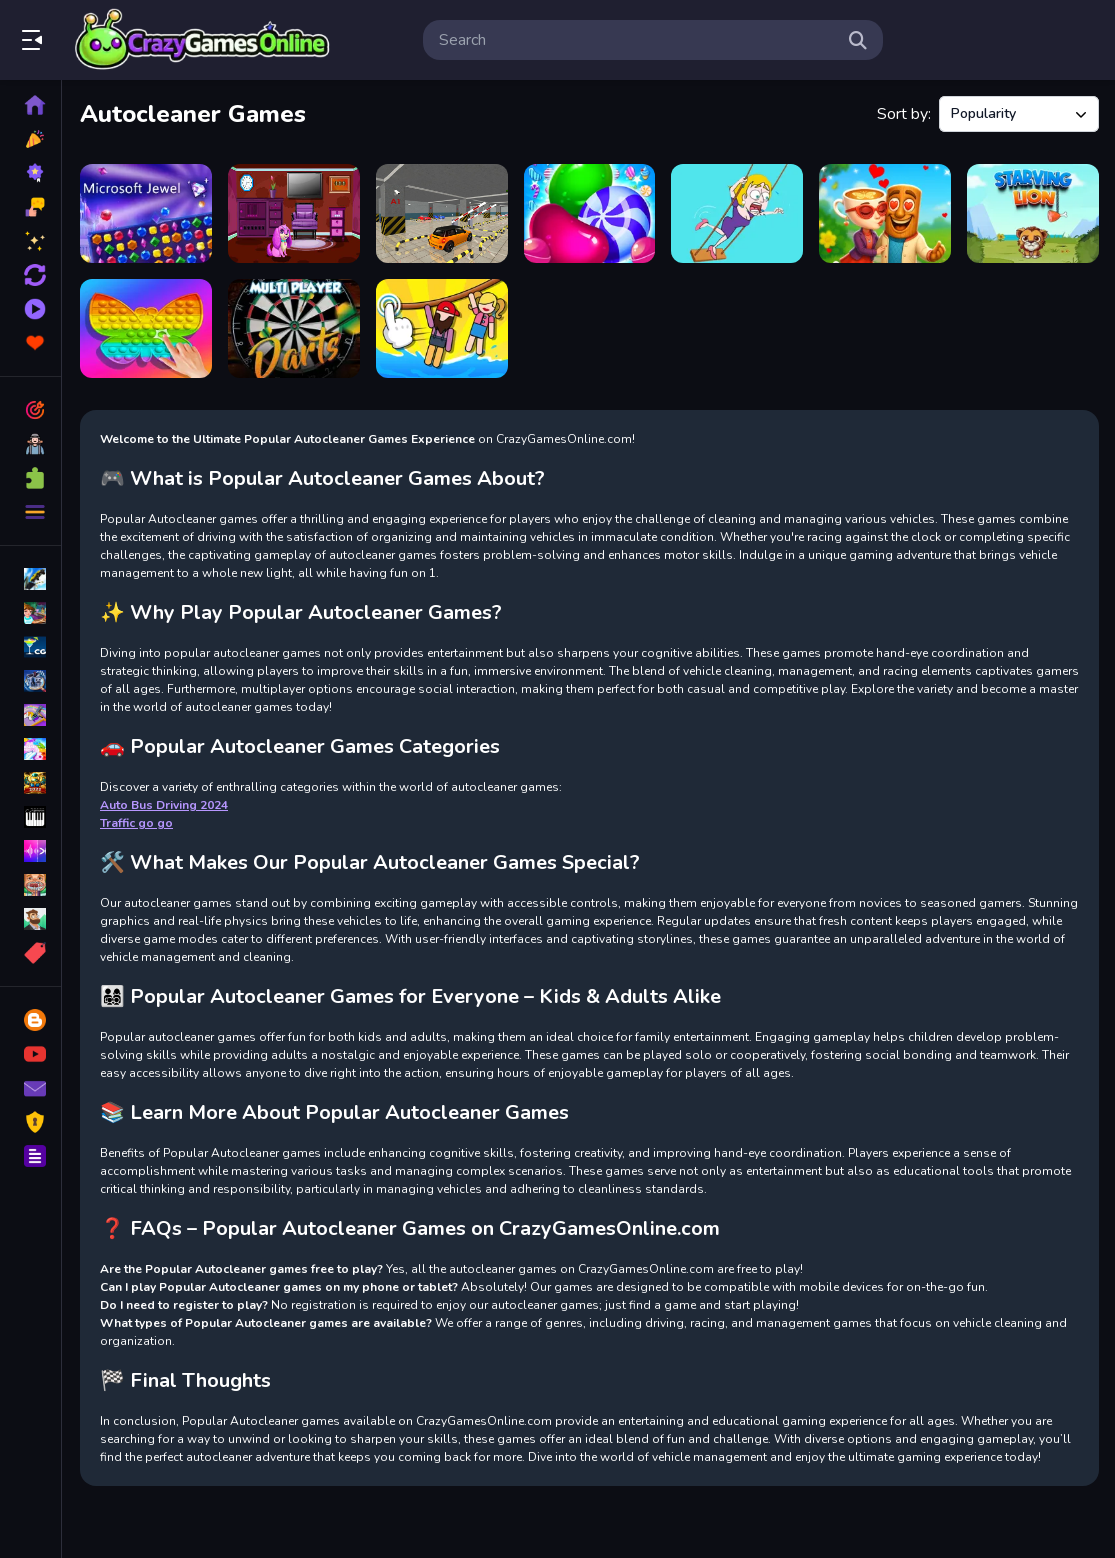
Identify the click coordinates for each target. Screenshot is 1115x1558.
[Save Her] (737, 213)
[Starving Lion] (1033, 213)
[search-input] (637, 40)
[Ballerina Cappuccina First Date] (885, 213)
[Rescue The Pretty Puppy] (294, 213)
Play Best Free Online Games (203, 40)
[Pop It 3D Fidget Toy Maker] (146, 328)
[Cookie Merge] (590, 213)
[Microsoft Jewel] (146, 213)
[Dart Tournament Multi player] (294, 328)
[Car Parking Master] (442, 213)
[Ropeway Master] (442, 328)
